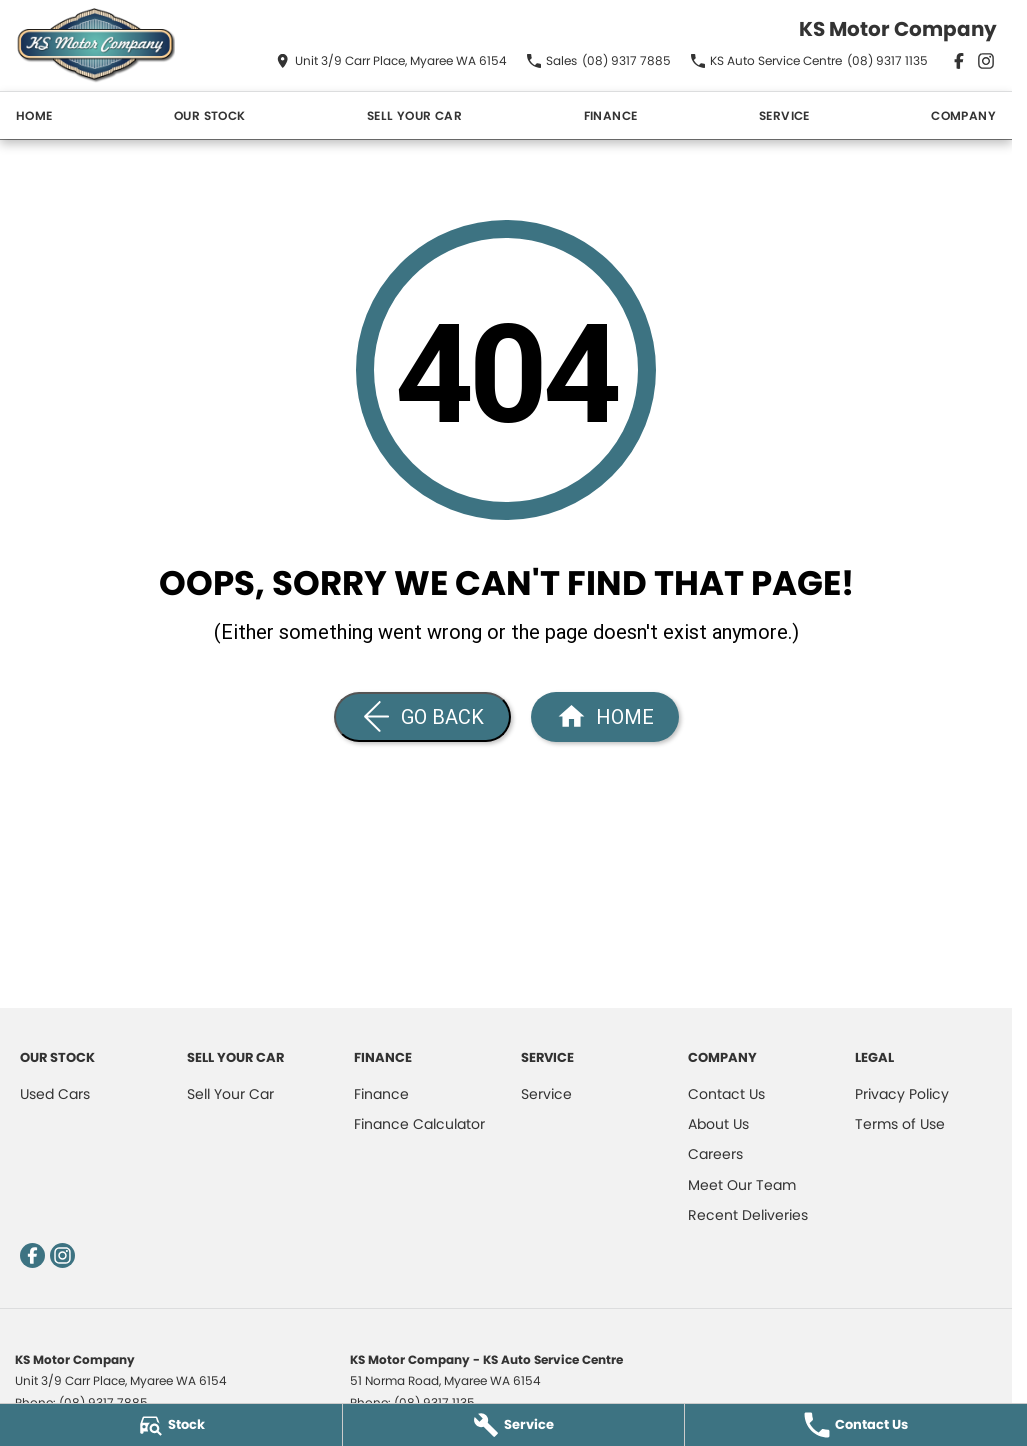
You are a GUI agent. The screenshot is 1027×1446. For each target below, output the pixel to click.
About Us (718, 1124)
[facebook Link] (959, 61)
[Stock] (171, 1425)
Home (34, 115)
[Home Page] (95, 45)
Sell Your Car (414, 115)
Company (963, 115)
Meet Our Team (742, 1185)
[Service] (514, 1425)
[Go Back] (422, 717)
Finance (611, 115)
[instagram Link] (986, 61)
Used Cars (55, 1094)
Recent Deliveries (748, 1215)
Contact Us (726, 1094)
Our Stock (210, 115)
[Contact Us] (391, 61)
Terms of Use (900, 1124)
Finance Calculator (419, 1124)
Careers (715, 1154)
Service (784, 115)
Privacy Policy (902, 1094)
